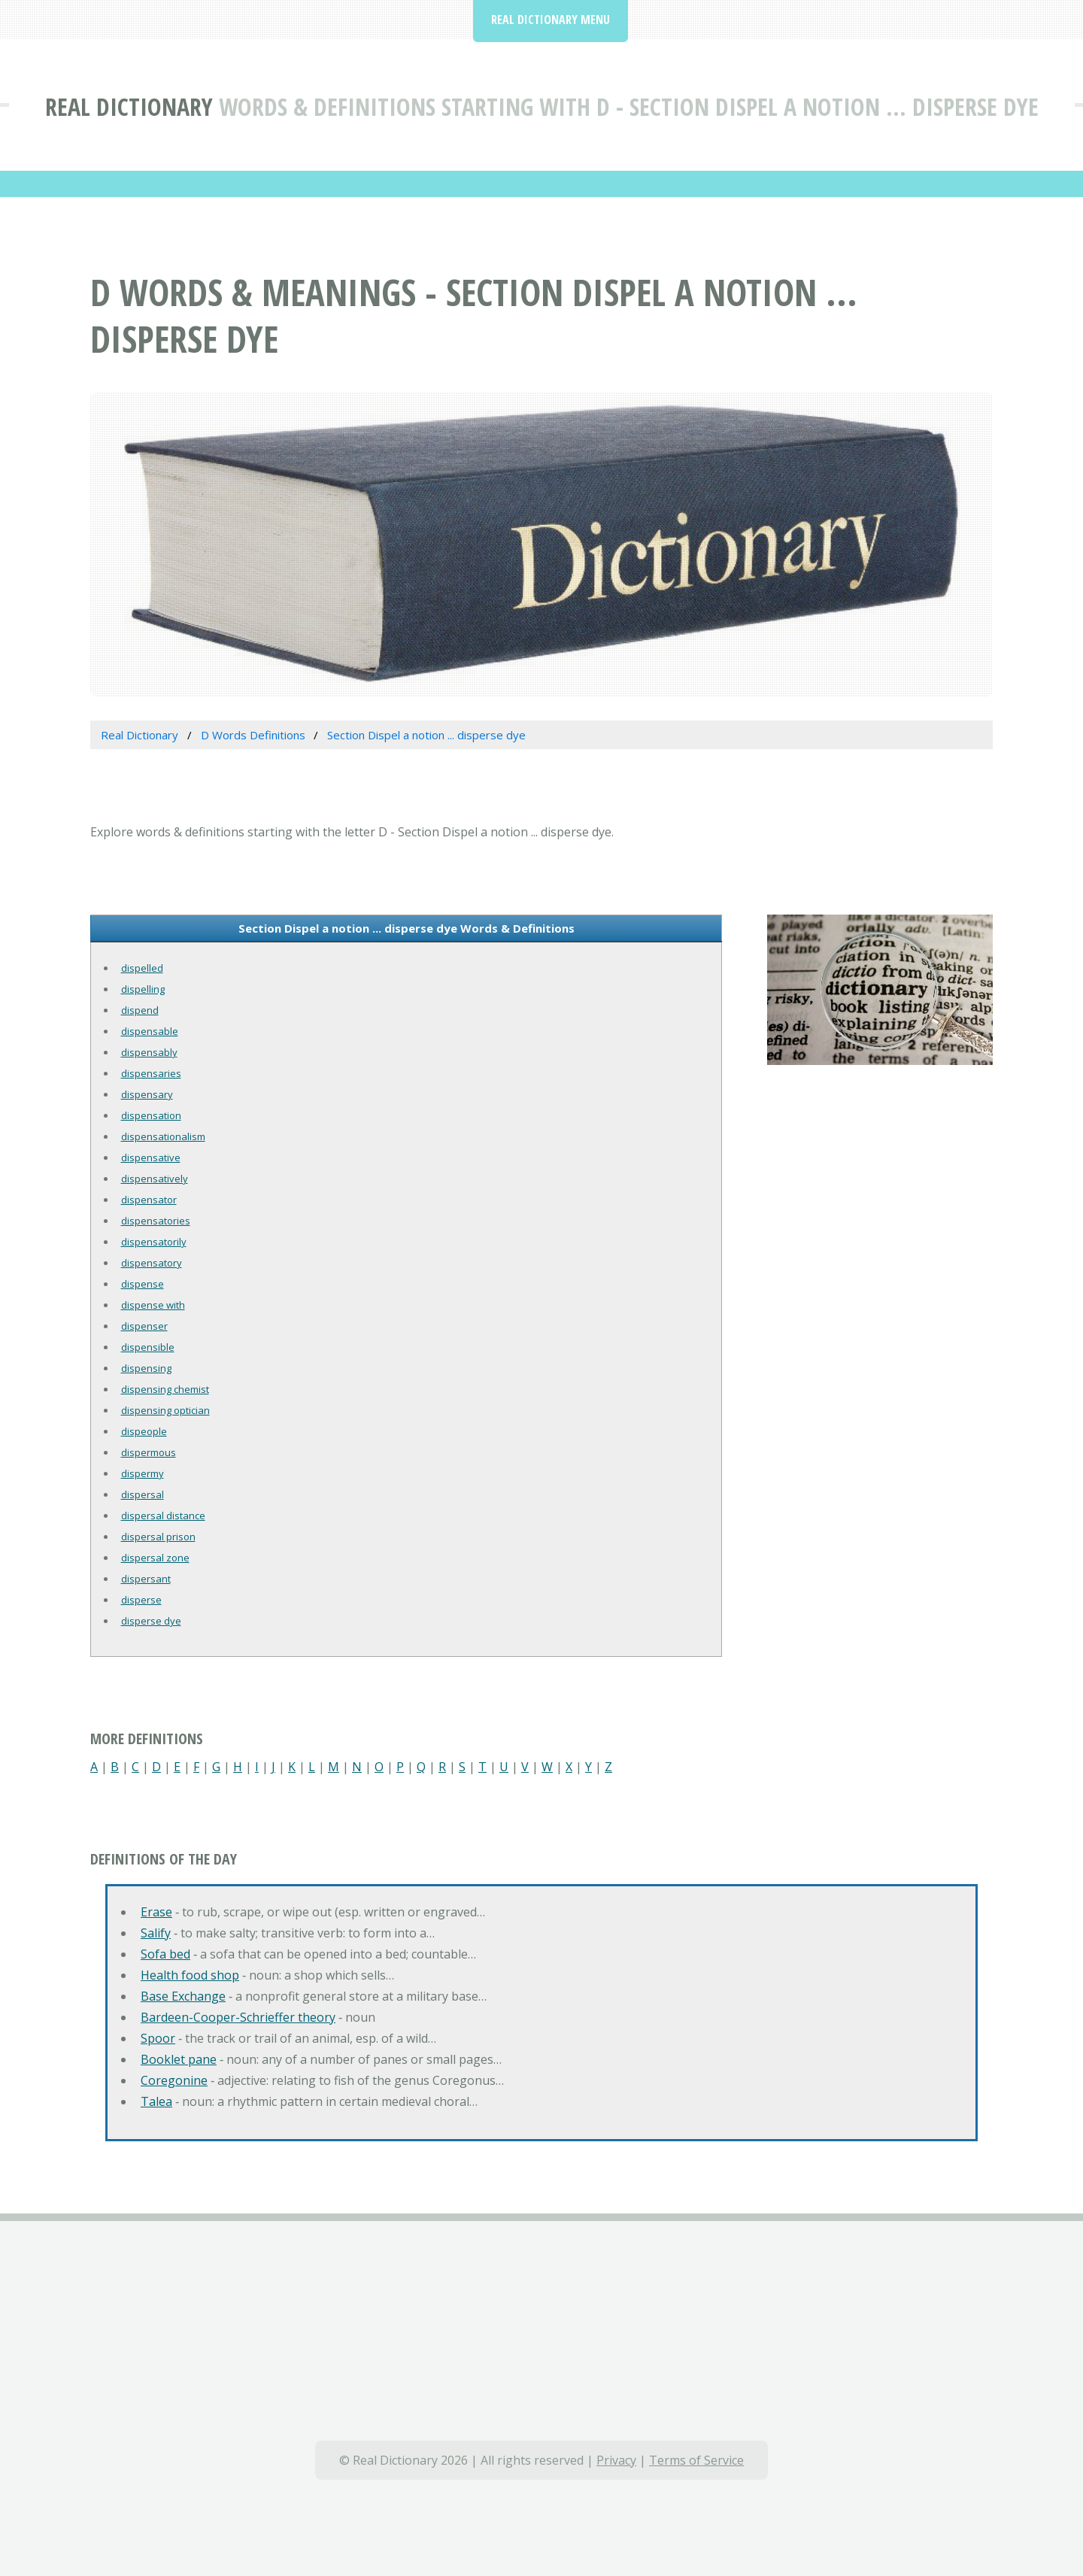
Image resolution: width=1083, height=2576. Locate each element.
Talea (156, 2101)
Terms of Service (696, 2460)
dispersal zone (155, 1557)
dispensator (149, 1199)
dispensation (151, 1115)
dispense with (153, 1305)
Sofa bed (165, 1954)
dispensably (149, 1052)
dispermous (148, 1452)
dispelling (143, 989)
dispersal (142, 1494)
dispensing (146, 1368)
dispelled (142, 968)
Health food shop (190, 1975)
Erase (156, 1912)
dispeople (144, 1431)
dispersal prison (158, 1536)
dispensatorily (154, 1242)
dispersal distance (163, 1515)
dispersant (146, 1578)
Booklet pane (179, 2059)
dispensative (150, 1157)
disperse (141, 1600)
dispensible (147, 1347)
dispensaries (151, 1073)
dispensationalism (163, 1136)
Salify (156, 1933)
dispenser (144, 1326)
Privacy (616, 2460)
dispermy (142, 1473)
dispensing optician (165, 1410)
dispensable (149, 1031)
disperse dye (151, 1621)
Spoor (158, 2038)
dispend (140, 1010)
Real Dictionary (129, 106)
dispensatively (154, 1178)
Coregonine (174, 2080)
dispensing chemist (165, 1389)
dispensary (147, 1094)
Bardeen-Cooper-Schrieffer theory (238, 2017)
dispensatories (155, 1220)
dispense (142, 1284)
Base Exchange (183, 1996)
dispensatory (151, 1263)
